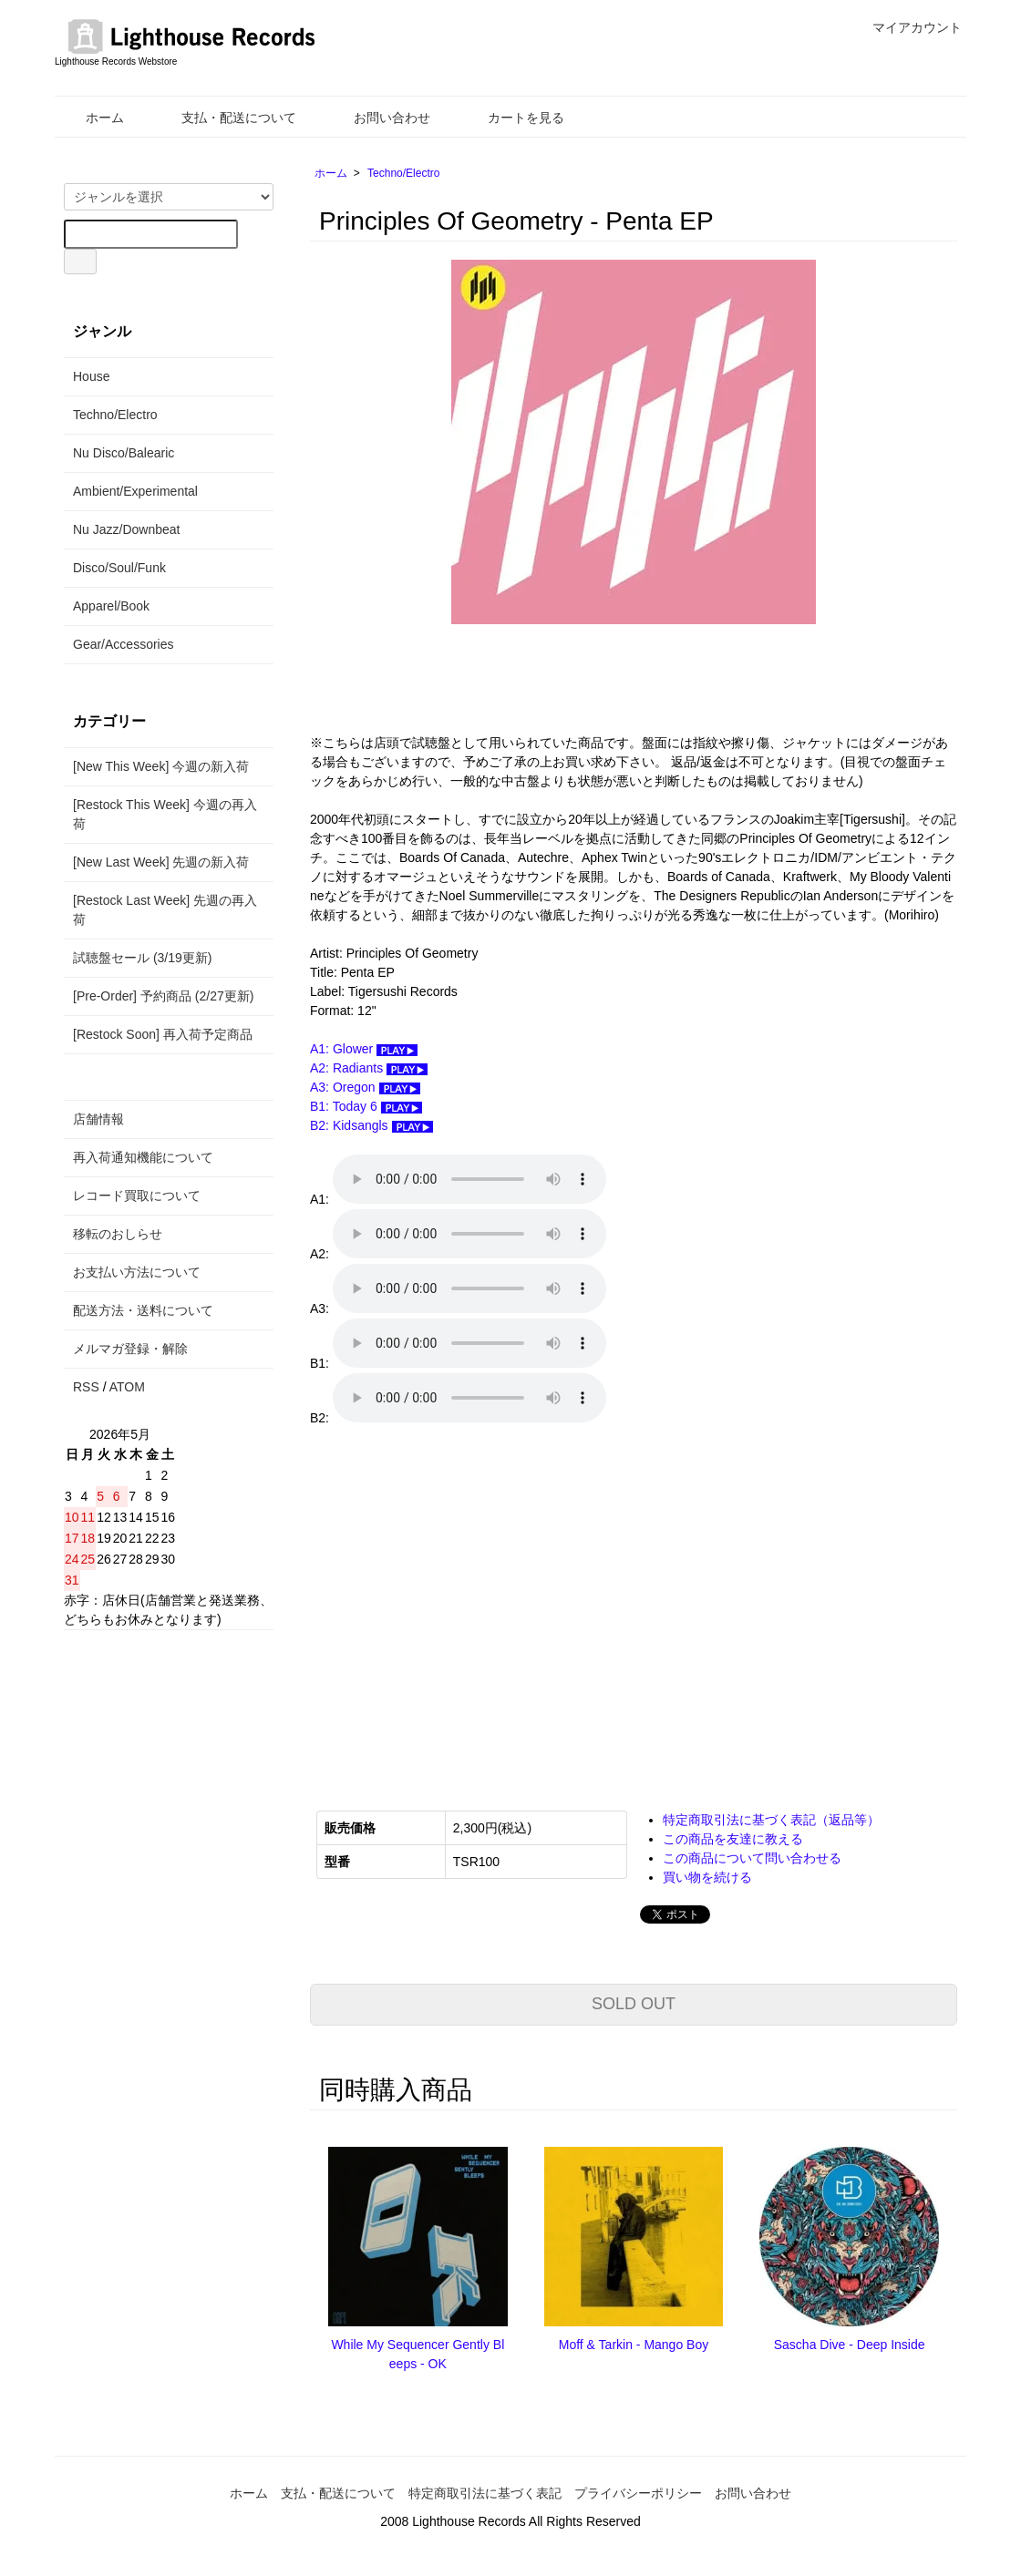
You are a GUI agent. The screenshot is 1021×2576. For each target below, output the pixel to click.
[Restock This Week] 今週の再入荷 (165, 814)
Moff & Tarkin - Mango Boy (633, 2344)
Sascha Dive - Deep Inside (849, 2344)
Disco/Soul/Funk (119, 567)
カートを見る (512, 117)
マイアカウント (907, 27)
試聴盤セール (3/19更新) (142, 957)
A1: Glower (364, 1049)
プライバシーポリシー (638, 2493)
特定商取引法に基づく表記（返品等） (771, 1819)
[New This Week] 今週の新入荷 (161, 766)
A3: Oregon (365, 1087)
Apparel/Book (111, 606)
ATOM (127, 1387)
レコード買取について (137, 1195)
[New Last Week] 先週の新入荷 (161, 862)
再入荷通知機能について (143, 1157)
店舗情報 (98, 1119)
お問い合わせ (378, 117)
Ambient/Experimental (135, 491)
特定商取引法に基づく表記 (485, 2493)
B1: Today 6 (366, 1106)
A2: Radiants (369, 1068)
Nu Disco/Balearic (123, 453)
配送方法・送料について (143, 1310)
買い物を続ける (707, 1877)
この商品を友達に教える (733, 1839)
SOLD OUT (634, 2004)
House (91, 376)
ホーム (91, 117)
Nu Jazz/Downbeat (126, 529)
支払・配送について (225, 117)
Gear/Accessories (123, 644)
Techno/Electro (403, 173)
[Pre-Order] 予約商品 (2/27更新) (163, 996)
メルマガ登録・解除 (130, 1348)
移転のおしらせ (117, 1233)
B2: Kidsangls (371, 1125)
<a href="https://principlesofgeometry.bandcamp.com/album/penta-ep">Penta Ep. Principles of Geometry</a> (492, 1606)
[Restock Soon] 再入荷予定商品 (163, 1034)
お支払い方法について (137, 1272)
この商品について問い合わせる (752, 1858)
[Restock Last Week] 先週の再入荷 (165, 910)
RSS (86, 1387)
